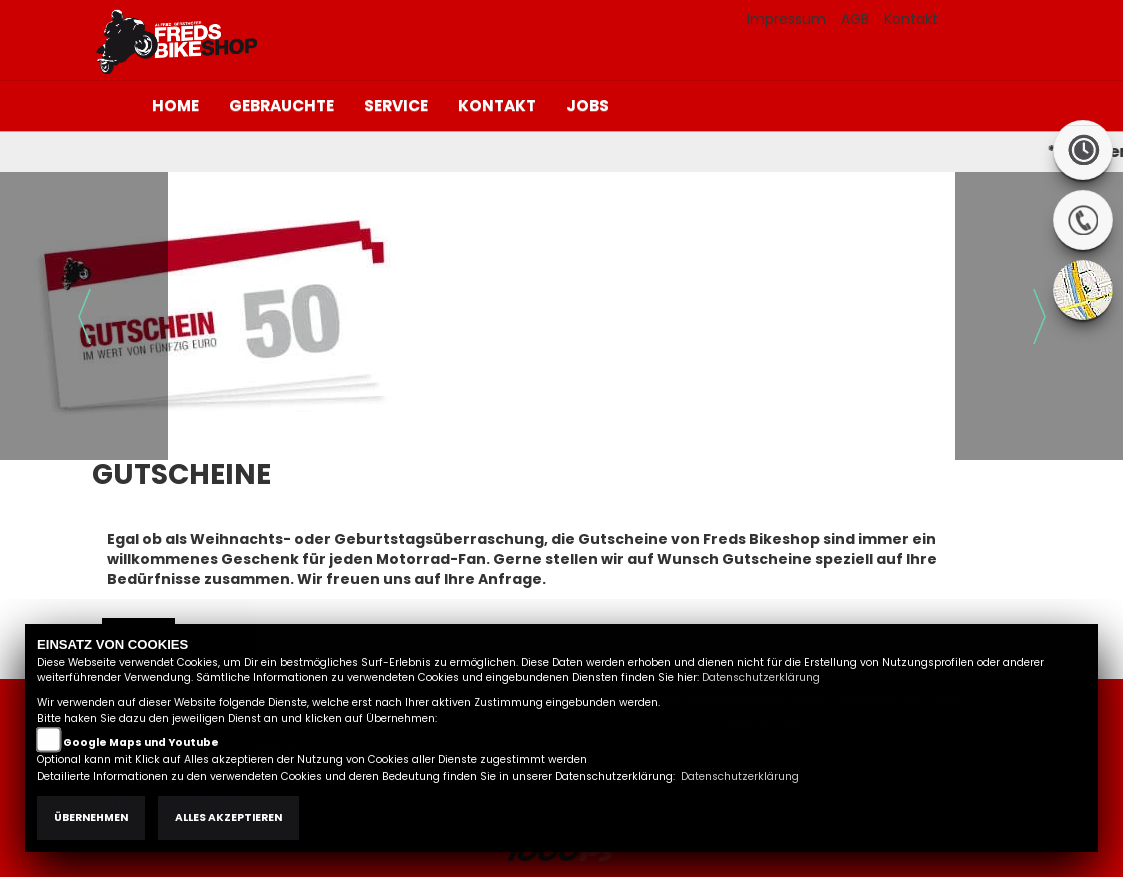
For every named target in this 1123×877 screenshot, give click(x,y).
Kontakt (911, 19)
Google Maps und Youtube (141, 742)
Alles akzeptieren (228, 817)
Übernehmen (91, 817)
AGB (855, 19)
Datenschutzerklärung (761, 677)
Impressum (786, 19)
